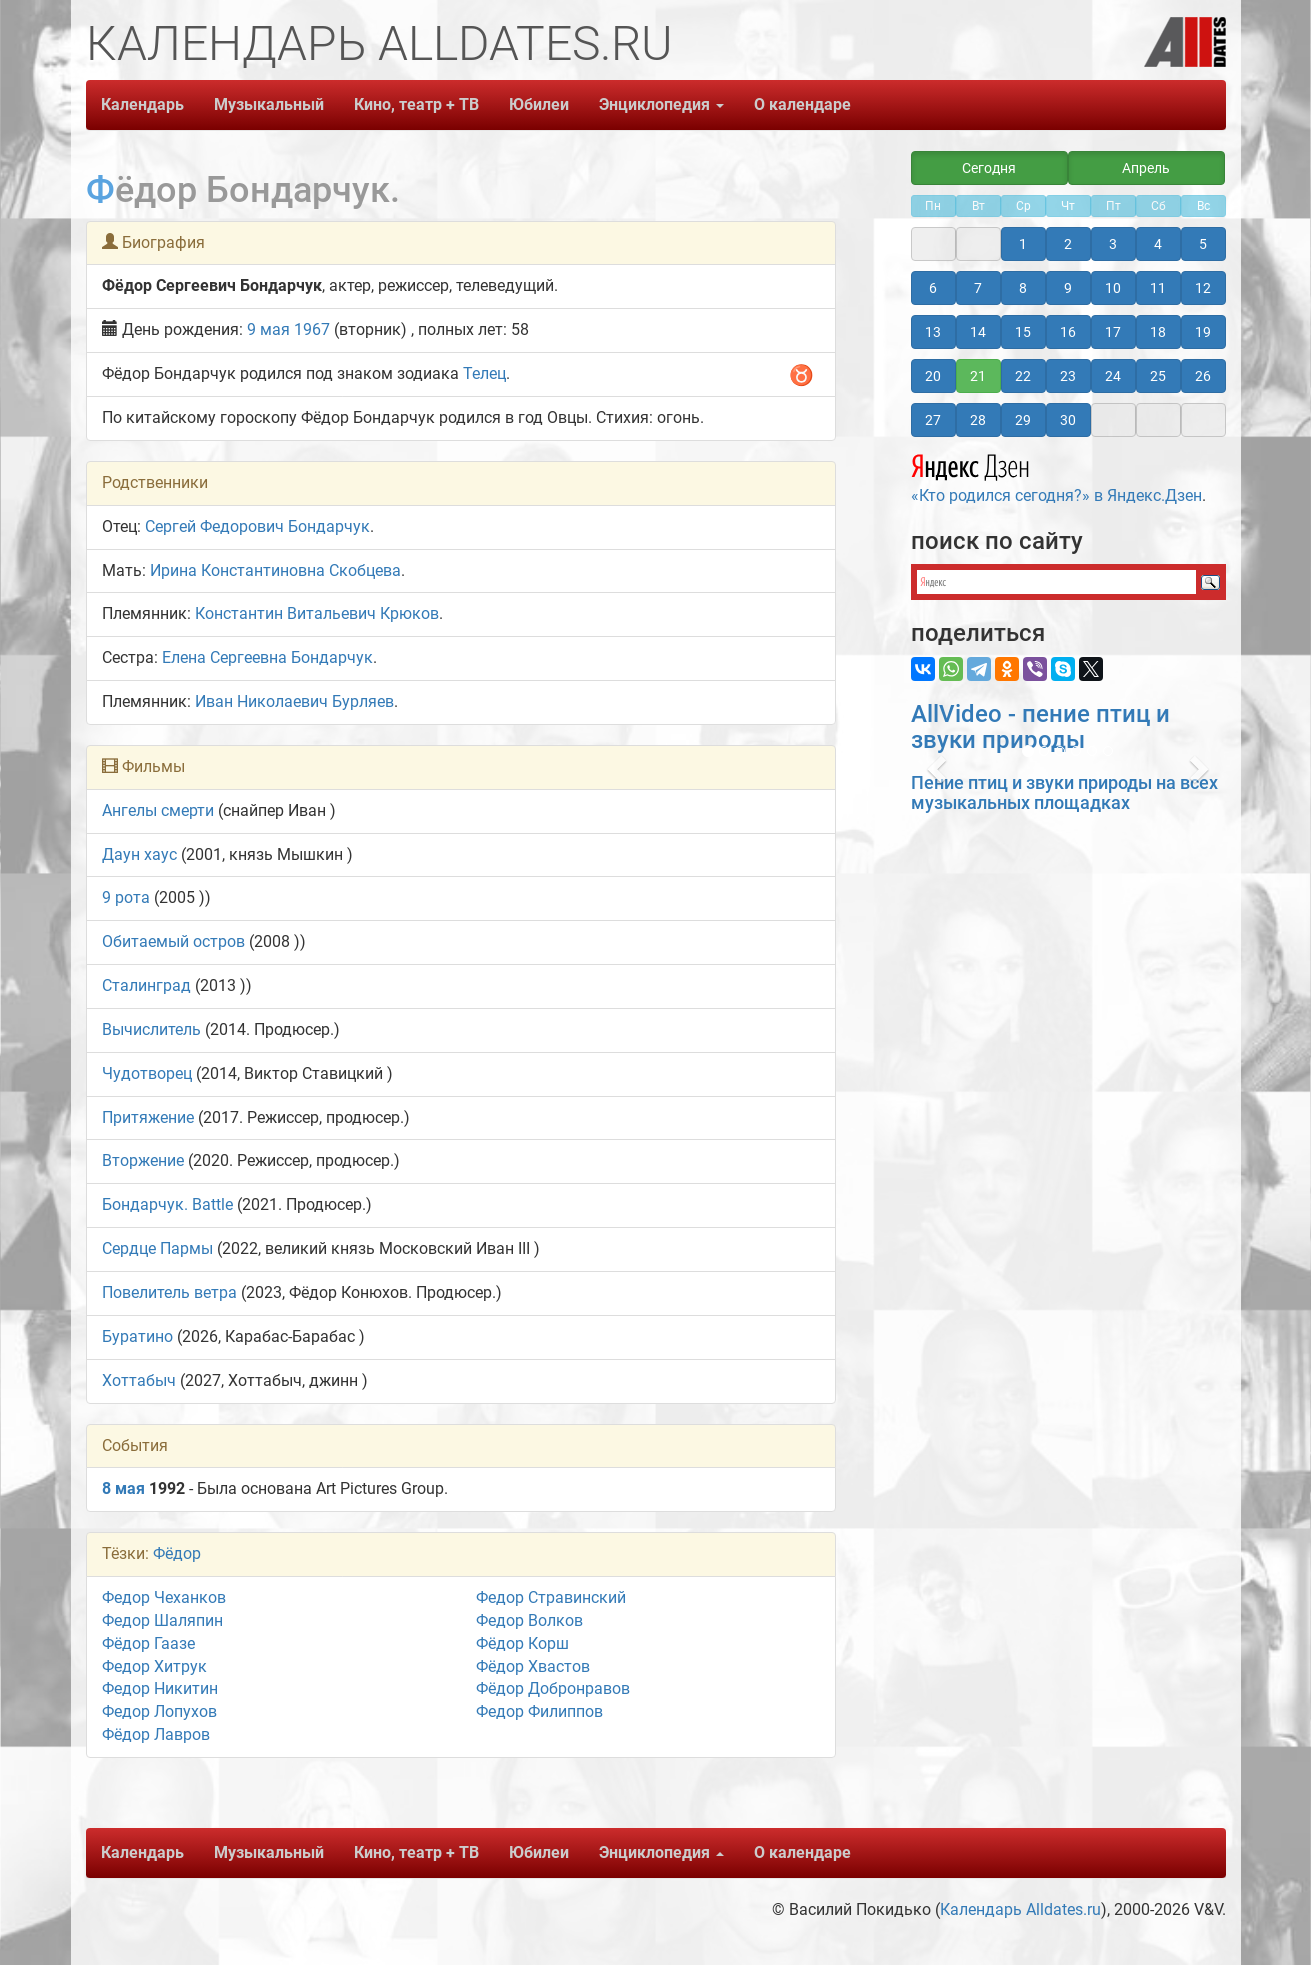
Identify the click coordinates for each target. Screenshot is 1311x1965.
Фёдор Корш (522, 1643)
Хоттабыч (139, 1380)
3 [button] (1113, 244)
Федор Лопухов (159, 1711)
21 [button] (978, 376)
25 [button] (1158, 376)
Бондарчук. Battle (167, 1204)
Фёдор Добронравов (553, 1688)
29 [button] (1023, 420)
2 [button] (1068, 244)
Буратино (137, 1336)
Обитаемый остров (173, 941)
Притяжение (148, 1117)
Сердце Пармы (157, 1248)
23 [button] (1068, 376)
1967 (312, 329)
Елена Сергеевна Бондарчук (267, 657)
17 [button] (1113, 332)
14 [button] (978, 332)
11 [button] (1158, 288)
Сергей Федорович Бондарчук (257, 526)
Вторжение (143, 1160)
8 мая (123, 1488)
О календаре (802, 104)
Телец (484, 373)
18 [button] (1158, 332)
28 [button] (978, 420)
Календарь (142, 104)
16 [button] (1068, 332)
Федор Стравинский (551, 1597)
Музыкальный (269, 104)
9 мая (268, 329)
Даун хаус (139, 854)
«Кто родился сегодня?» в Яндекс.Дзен (1056, 476)
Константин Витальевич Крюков (317, 613)
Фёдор (177, 1553)
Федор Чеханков (164, 1597)
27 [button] (933, 420)
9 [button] (1068, 288)
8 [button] (1023, 288)
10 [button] (1113, 288)
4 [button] (1158, 244)
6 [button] (933, 288)
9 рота (126, 897)
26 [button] (1203, 376)
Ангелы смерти (158, 810)
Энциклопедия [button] (661, 104)
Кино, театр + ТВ (416, 104)
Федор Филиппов (539, 1711)
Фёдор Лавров (156, 1734)
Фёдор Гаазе (148, 1643)
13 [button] (933, 332)
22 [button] (1023, 376)
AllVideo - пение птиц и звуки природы (1040, 727)
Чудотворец (147, 1073)
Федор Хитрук (154, 1666)
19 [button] (1203, 332)
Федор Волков (529, 1620)
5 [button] (1203, 244)
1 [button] (1023, 244)
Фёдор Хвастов (533, 1666)
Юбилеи (539, 104)
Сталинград (146, 985)
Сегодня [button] (989, 168)
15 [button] (1023, 332)
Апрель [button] (1146, 168)
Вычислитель (151, 1029)
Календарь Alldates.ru (1020, 1909)
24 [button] (1113, 376)
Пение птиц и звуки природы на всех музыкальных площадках (1064, 792)
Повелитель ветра (169, 1292)
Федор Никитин (160, 1688)
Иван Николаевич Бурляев (294, 701)
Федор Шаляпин (162, 1620)
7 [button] (978, 288)
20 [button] (933, 376)
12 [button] (1203, 288)
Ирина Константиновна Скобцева (275, 570)
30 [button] (1068, 420)
